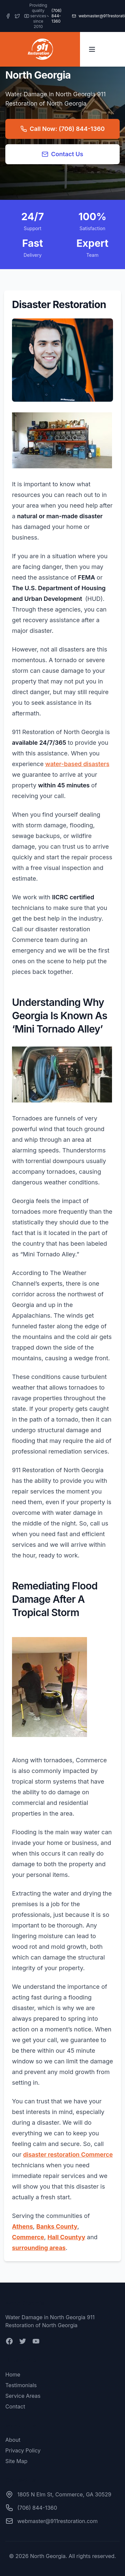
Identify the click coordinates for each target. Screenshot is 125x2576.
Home (12, 2374)
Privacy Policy (23, 2450)
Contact (15, 2406)
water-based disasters (77, 763)
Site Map (16, 2461)
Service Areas (22, 2395)
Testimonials (21, 2385)
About (12, 2439)
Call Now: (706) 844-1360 (62, 128)
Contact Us (62, 154)
